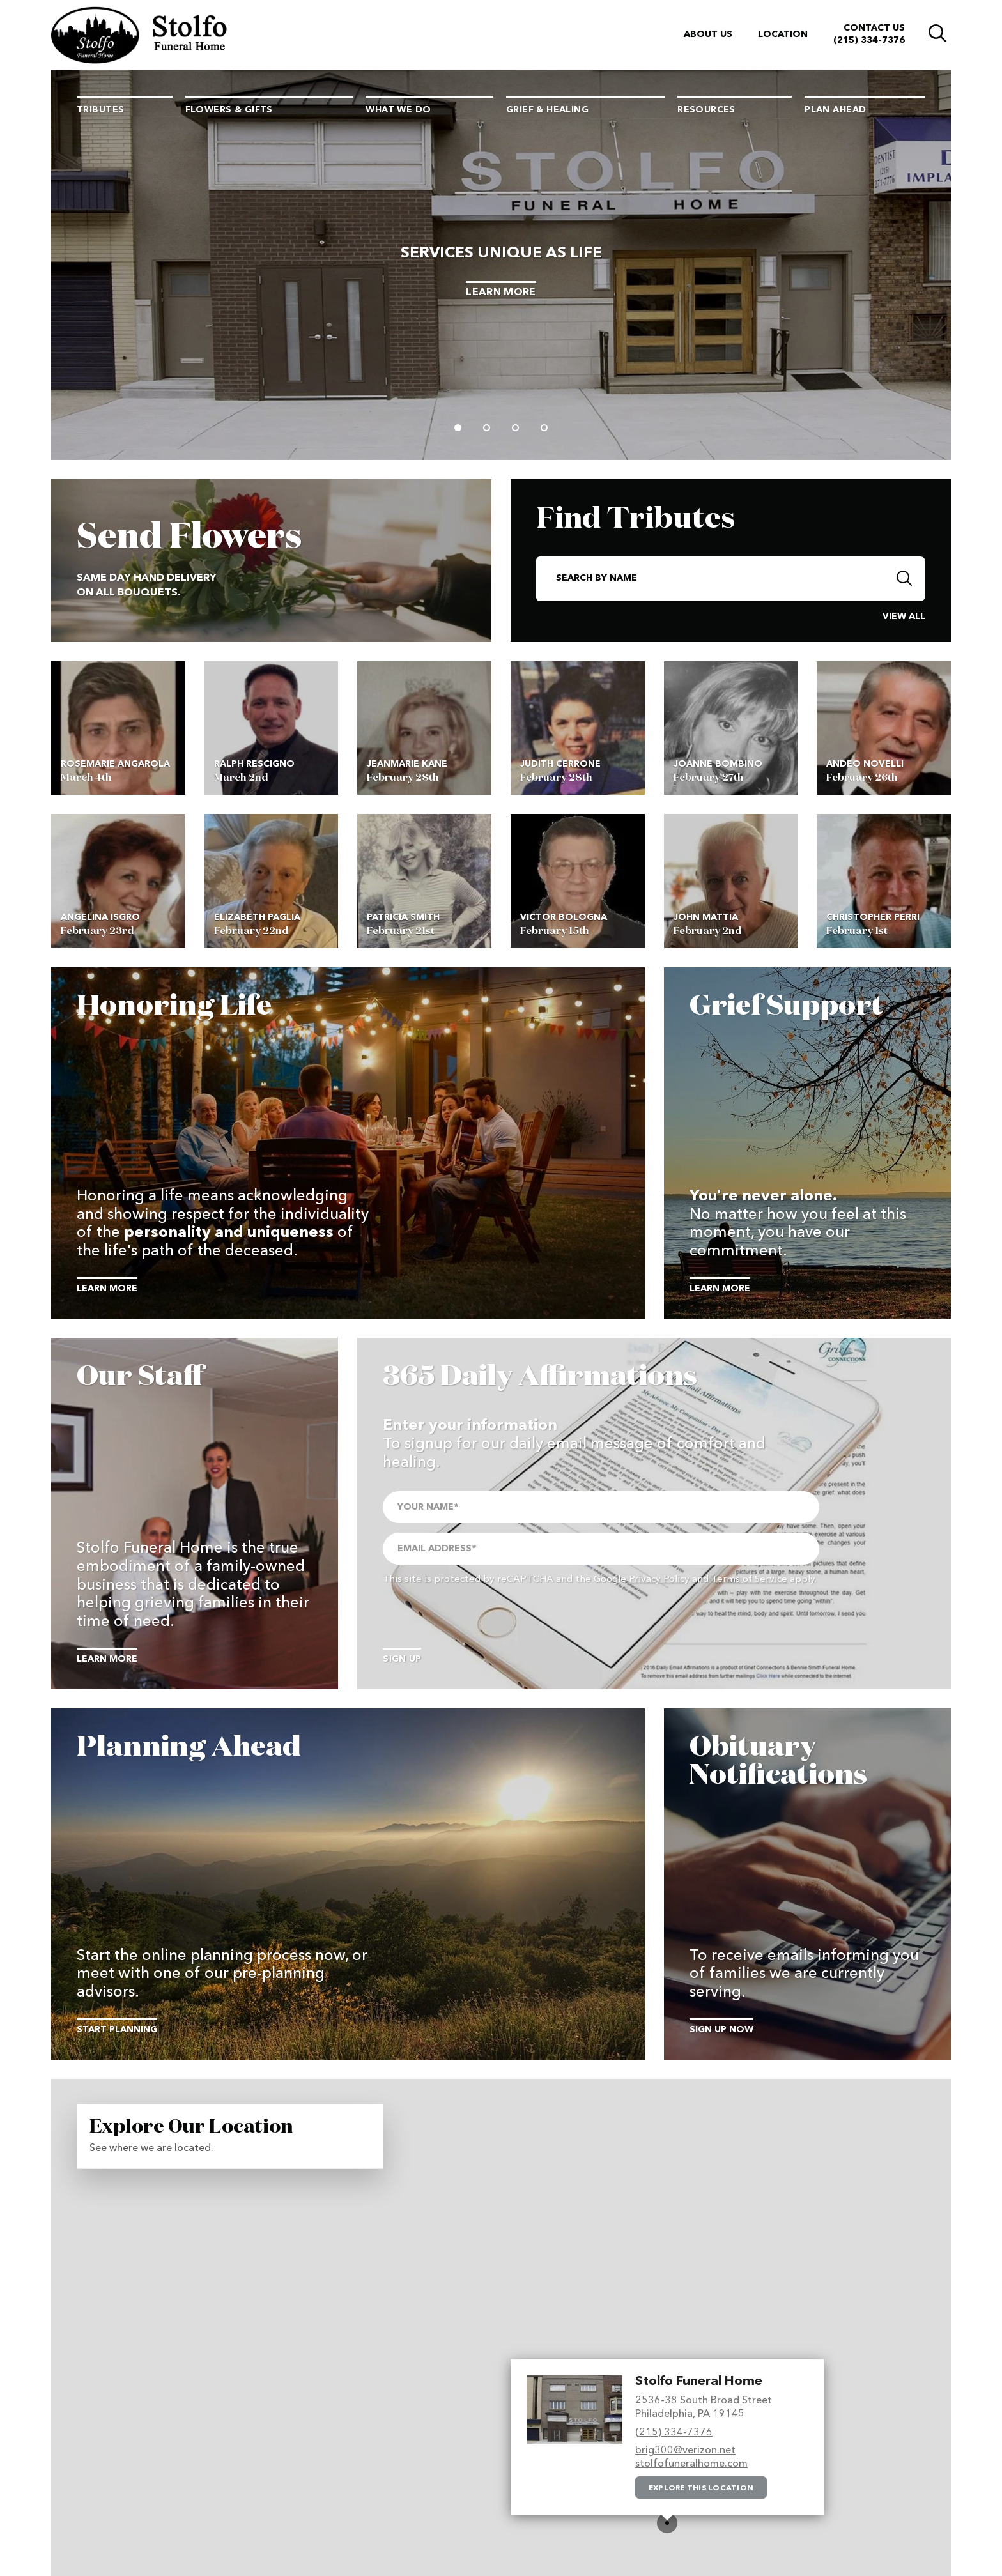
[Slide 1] (457, 427)
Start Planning (117, 2029)
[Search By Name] (710, 578)
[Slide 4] (544, 427)
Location (783, 34)
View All (904, 616)
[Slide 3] (515, 427)
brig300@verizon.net (685, 2451)
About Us (708, 34)
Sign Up (402, 1659)
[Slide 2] (486, 427)
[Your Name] (601, 1507)
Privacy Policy (659, 1579)
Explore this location (701, 2488)
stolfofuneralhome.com (691, 2464)
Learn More (501, 293)
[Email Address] (601, 1549)
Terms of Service (749, 1579)
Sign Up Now (721, 2029)
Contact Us (874, 28)
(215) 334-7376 (869, 40)
